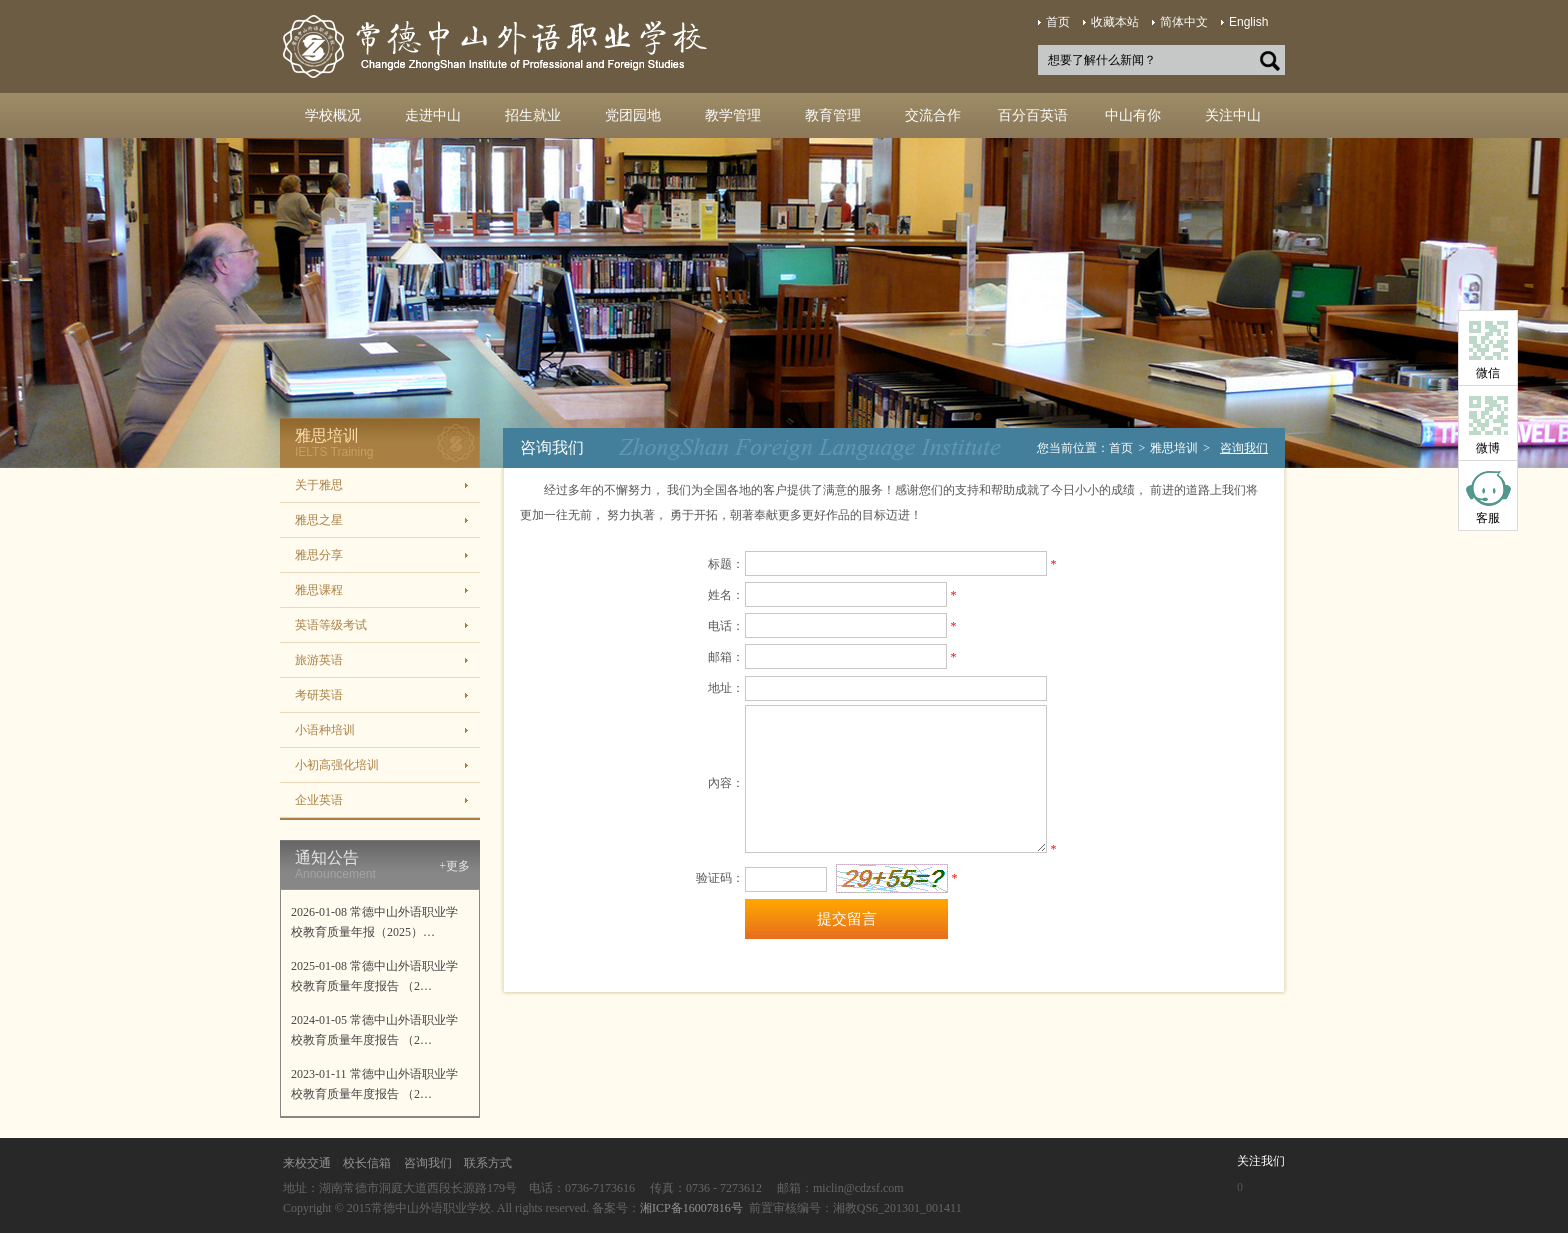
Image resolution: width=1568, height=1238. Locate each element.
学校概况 (333, 115)
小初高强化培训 (337, 765)
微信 (1488, 373)
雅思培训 (1174, 448)
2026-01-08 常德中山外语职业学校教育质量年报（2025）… (374, 922)
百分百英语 (1033, 115)
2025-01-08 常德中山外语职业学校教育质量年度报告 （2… (374, 976)
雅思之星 (319, 520)
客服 (1488, 518)
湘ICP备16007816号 (691, 1208)
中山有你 (1133, 115)
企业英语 (319, 800)
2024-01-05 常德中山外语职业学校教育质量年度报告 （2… (374, 1030)
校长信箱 (367, 1163)
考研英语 (319, 695)
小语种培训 (325, 730)
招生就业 (533, 115)
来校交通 (307, 1163)
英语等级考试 (331, 625)
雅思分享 (319, 555)
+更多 (454, 866)
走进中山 (433, 115)
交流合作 (933, 115)
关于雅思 (319, 485)
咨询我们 (428, 1163)
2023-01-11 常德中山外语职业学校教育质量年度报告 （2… (374, 1084)
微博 (1488, 448)
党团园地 (633, 115)
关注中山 (1233, 115)
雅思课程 (319, 590)
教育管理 (833, 115)
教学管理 (733, 115)
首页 (1058, 22)
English (1248, 22)
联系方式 (488, 1163)
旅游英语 (319, 660)
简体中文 (1184, 22)
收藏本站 (1115, 22)
